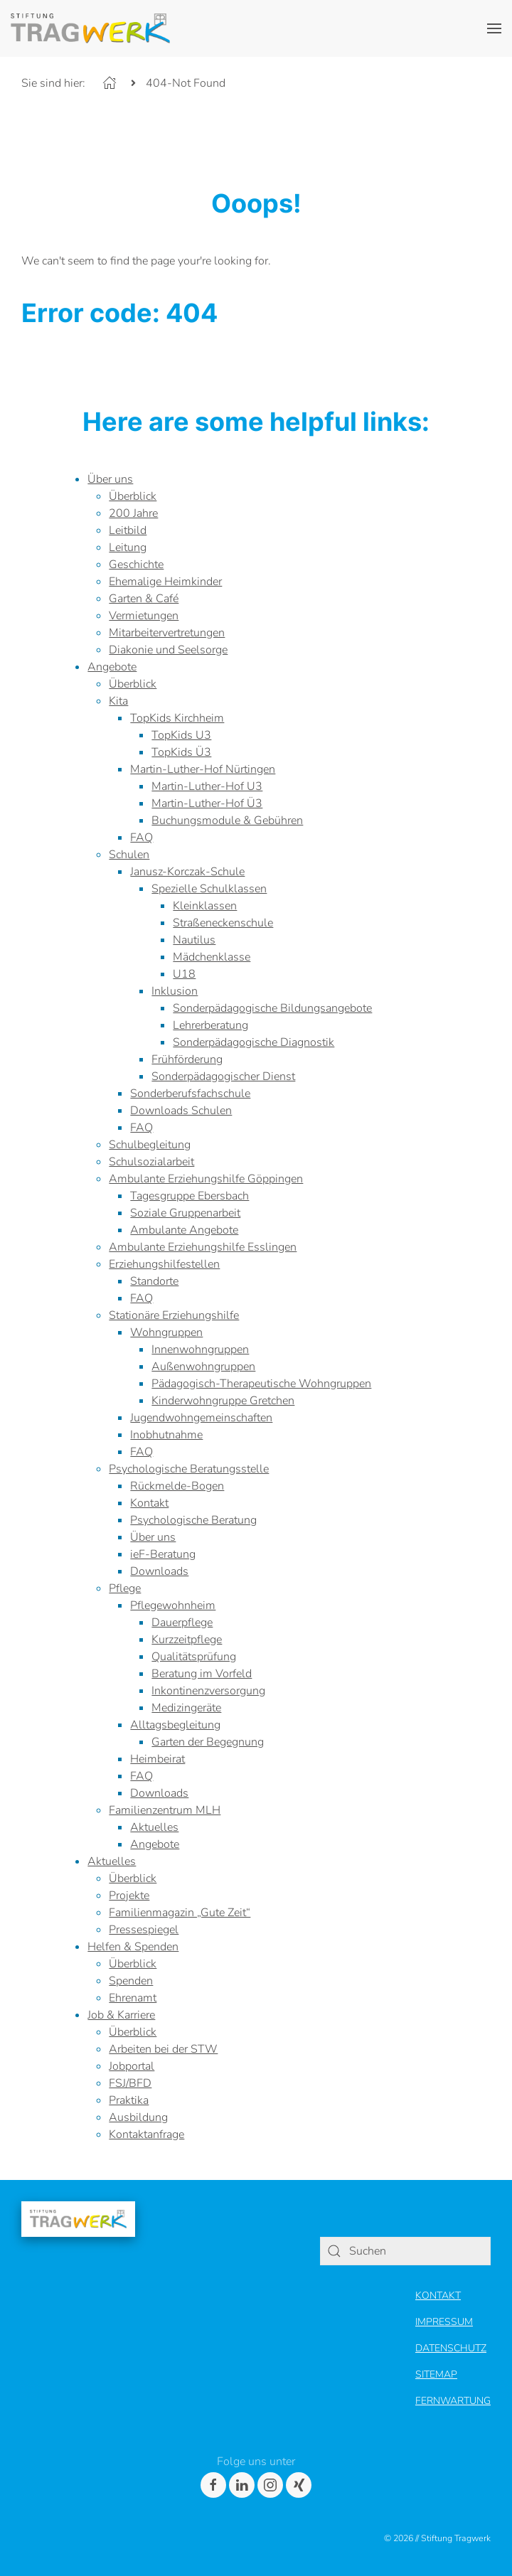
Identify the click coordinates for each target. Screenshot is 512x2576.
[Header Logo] (90, 28)
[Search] (334, 2251)
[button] (494, 28)
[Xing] (298, 2485)
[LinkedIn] (242, 2485)
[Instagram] (270, 2485)
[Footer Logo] (78, 2218)
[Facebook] (213, 2485)
